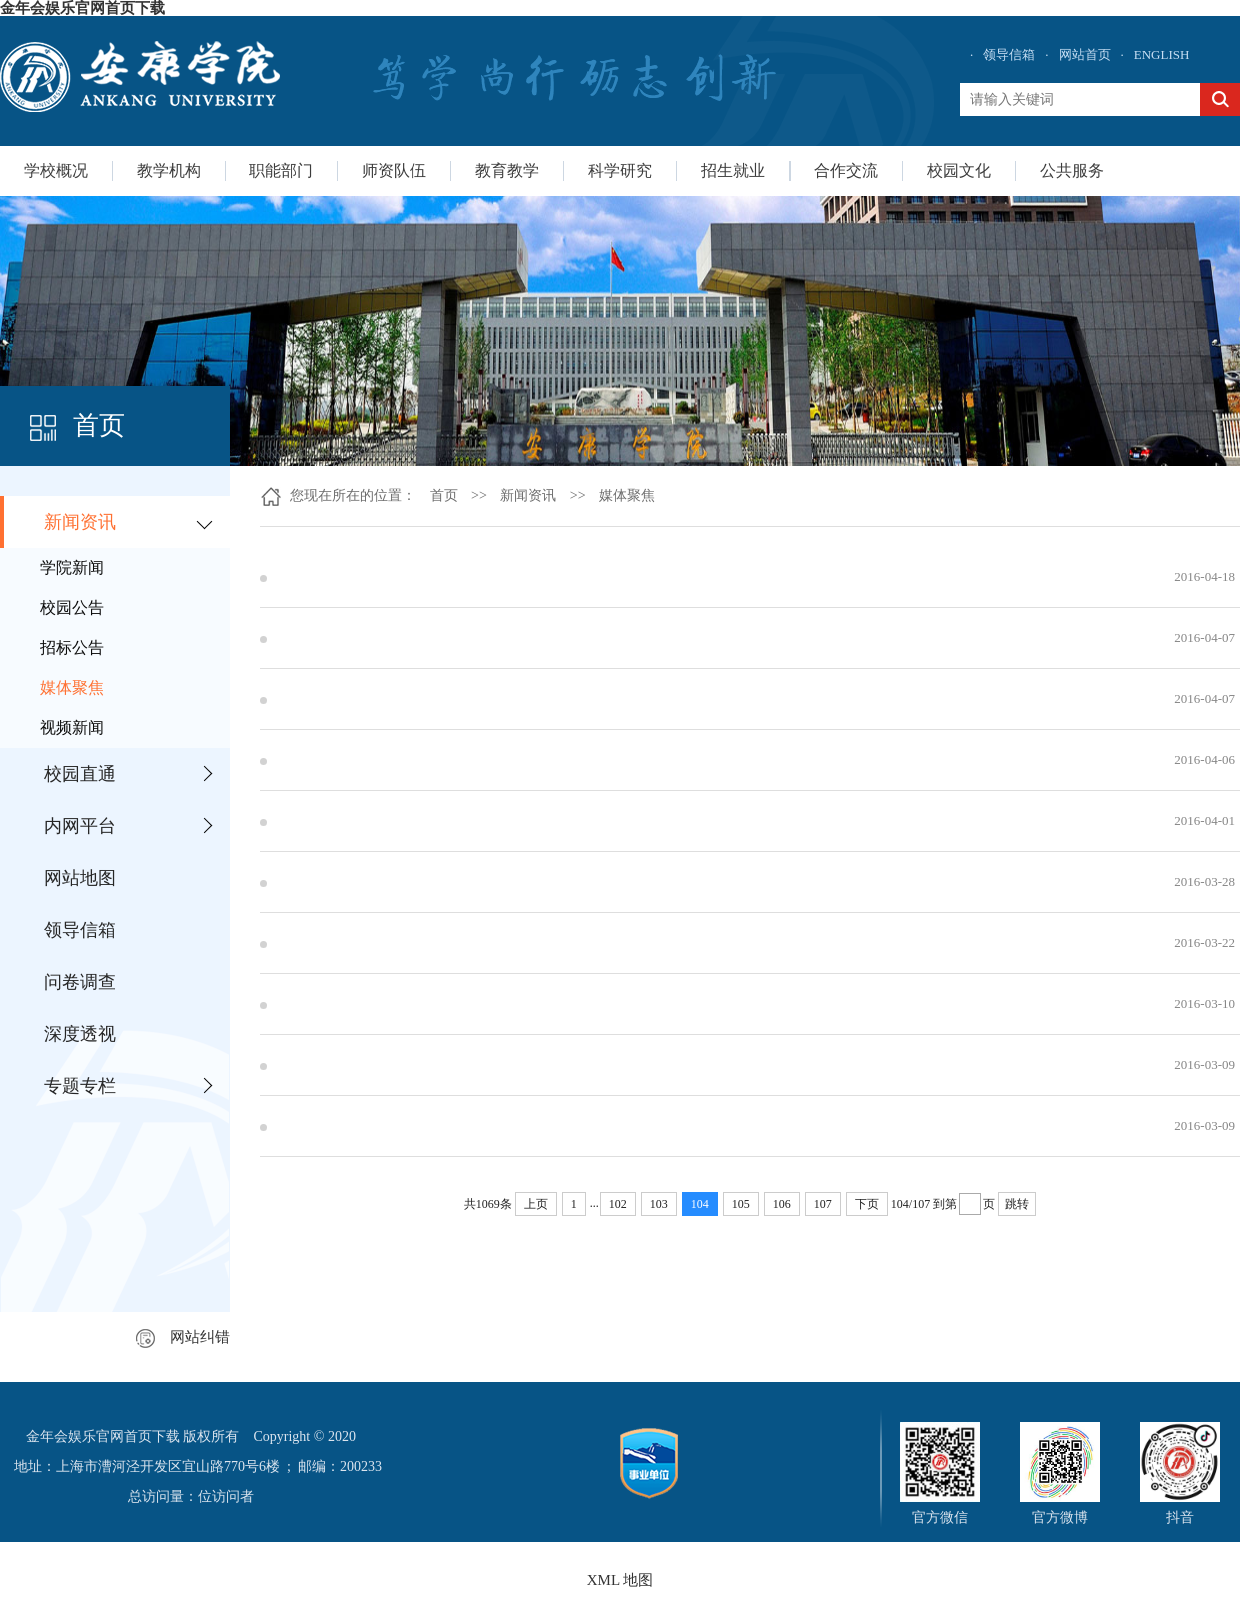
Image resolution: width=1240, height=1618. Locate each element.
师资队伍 (394, 170)
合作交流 (846, 170)
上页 (536, 1204)
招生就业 (733, 170)
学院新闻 (72, 567)
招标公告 (72, 647)
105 (741, 1204)
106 (782, 1204)
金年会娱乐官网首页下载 (82, 8)
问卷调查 (80, 982)
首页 (444, 495)
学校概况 (56, 170)
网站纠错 (183, 1337)
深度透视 (80, 1034)
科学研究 (620, 170)
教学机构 (169, 170)
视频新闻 (72, 727)
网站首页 (1085, 54)
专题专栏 (80, 1086)
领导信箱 (1009, 54)
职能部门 (281, 170)
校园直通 (80, 774)
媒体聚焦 (72, 687)
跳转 (1017, 1204)
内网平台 (80, 826)
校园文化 (959, 170)
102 (618, 1204)
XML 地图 (620, 1580)
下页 (867, 1204)
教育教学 (507, 170)
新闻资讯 (80, 522)
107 (823, 1204)
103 (659, 1204)
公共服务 (1072, 170)
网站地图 (80, 878)
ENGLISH (1162, 54)
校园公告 (72, 607)
